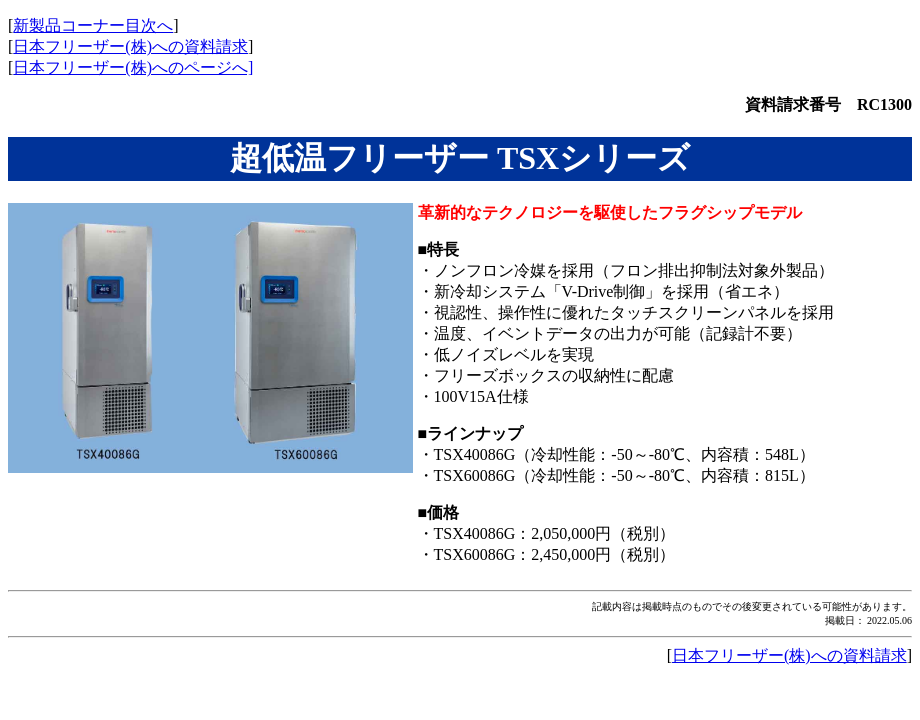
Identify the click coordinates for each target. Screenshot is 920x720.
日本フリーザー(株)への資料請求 (130, 46)
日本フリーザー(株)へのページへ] (133, 67)
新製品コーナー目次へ (93, 25)
